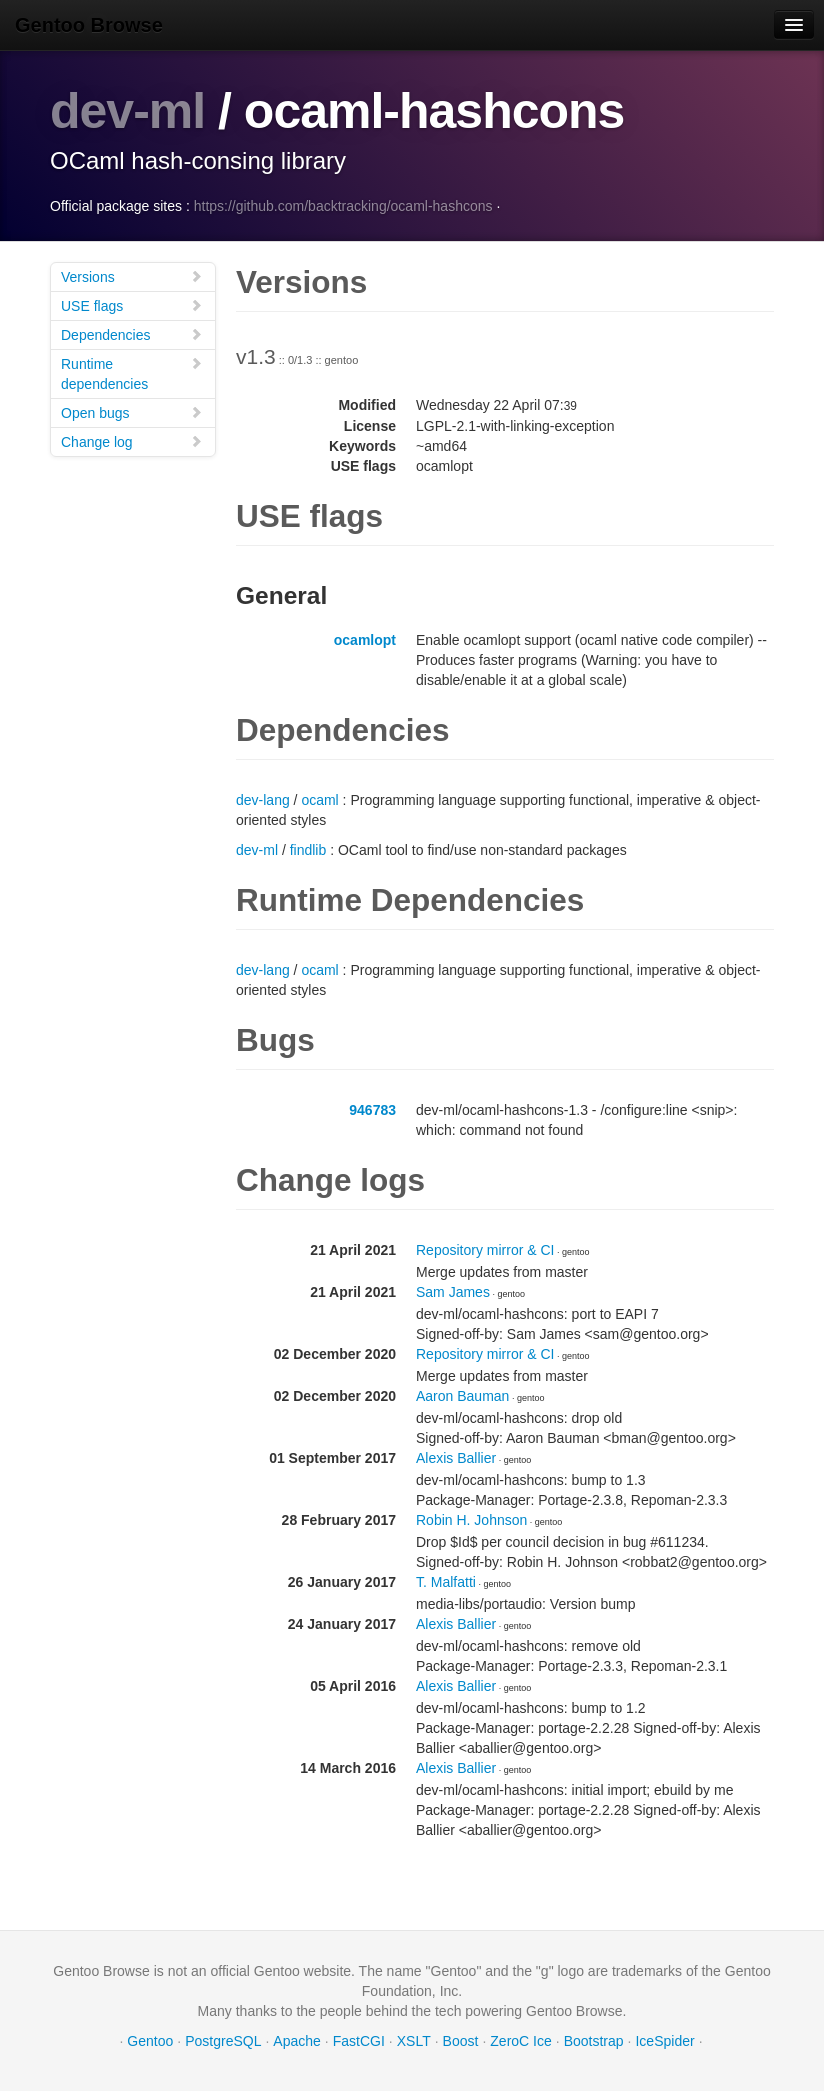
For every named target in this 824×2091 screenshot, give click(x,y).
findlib (308, 850)
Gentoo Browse (89, 25)
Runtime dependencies (132, 373)
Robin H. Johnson (471, 1520)
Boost (461, 2041)
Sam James (453, 1292)
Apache (296, 2041)
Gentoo (150, 2041)
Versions (132, 276)
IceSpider (664, 2041)
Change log (132, 441)
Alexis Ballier (456, 1458)
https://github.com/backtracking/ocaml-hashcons (343, 206)
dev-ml (127, 111)
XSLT (414, 2041)
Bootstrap (594, 2041)
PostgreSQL (223, 2041)
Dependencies (132, 334)
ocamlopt (365, 640)
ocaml (319, 800)
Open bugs (132, 412)
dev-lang (263, 800)
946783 (372, 1110)
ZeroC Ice (520, 2041)
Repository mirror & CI (485, 1250)
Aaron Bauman (462, 1396)
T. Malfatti (446, 1582)
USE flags (132, 305)
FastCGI (359, 2041)
